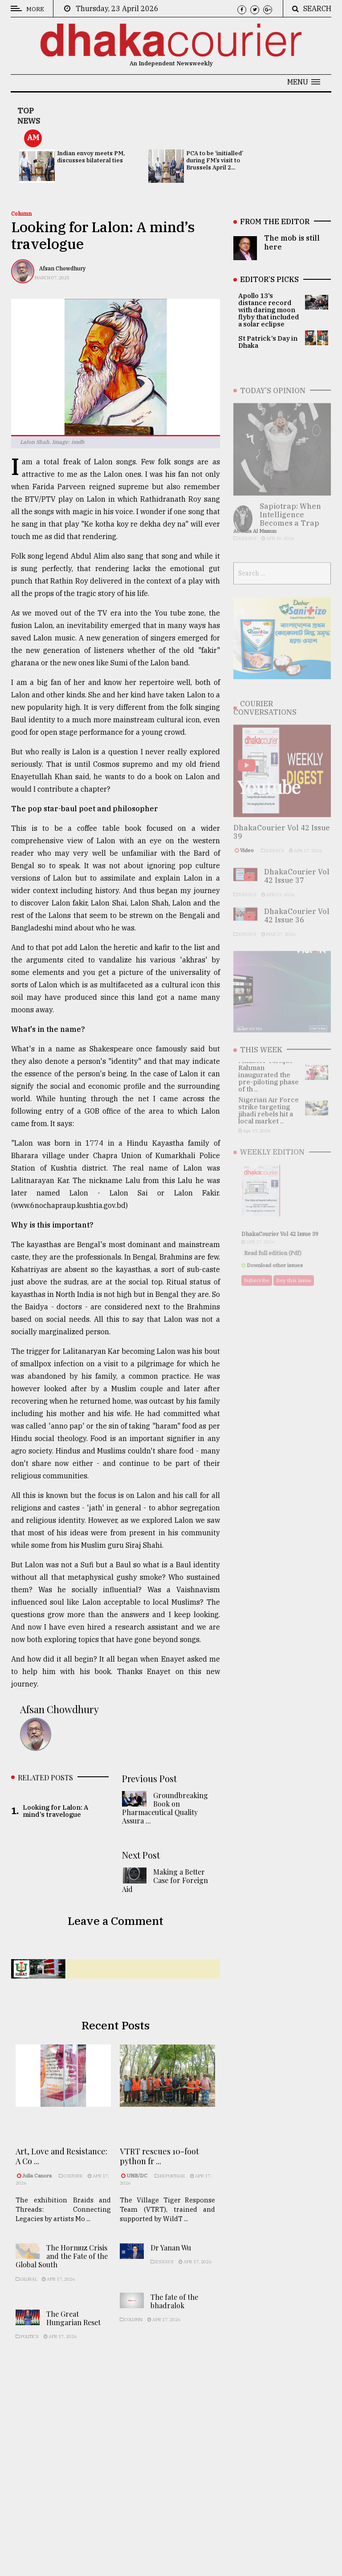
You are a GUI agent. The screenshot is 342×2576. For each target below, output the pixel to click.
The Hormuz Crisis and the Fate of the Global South (62, 2272)
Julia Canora (37, 2185)
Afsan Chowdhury (62, 268)
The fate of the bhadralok (174, 2318)
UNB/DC (137, 2189)
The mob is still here (292, 242)
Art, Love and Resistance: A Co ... (61, 2165)
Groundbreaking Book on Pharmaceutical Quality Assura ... (165, 1812)
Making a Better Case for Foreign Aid (165, 1885)
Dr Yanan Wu (171, 2265)
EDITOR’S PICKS (269, 279)
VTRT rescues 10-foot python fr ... (159, 2170)
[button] (304, 82)
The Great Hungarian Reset (73, 2334)
